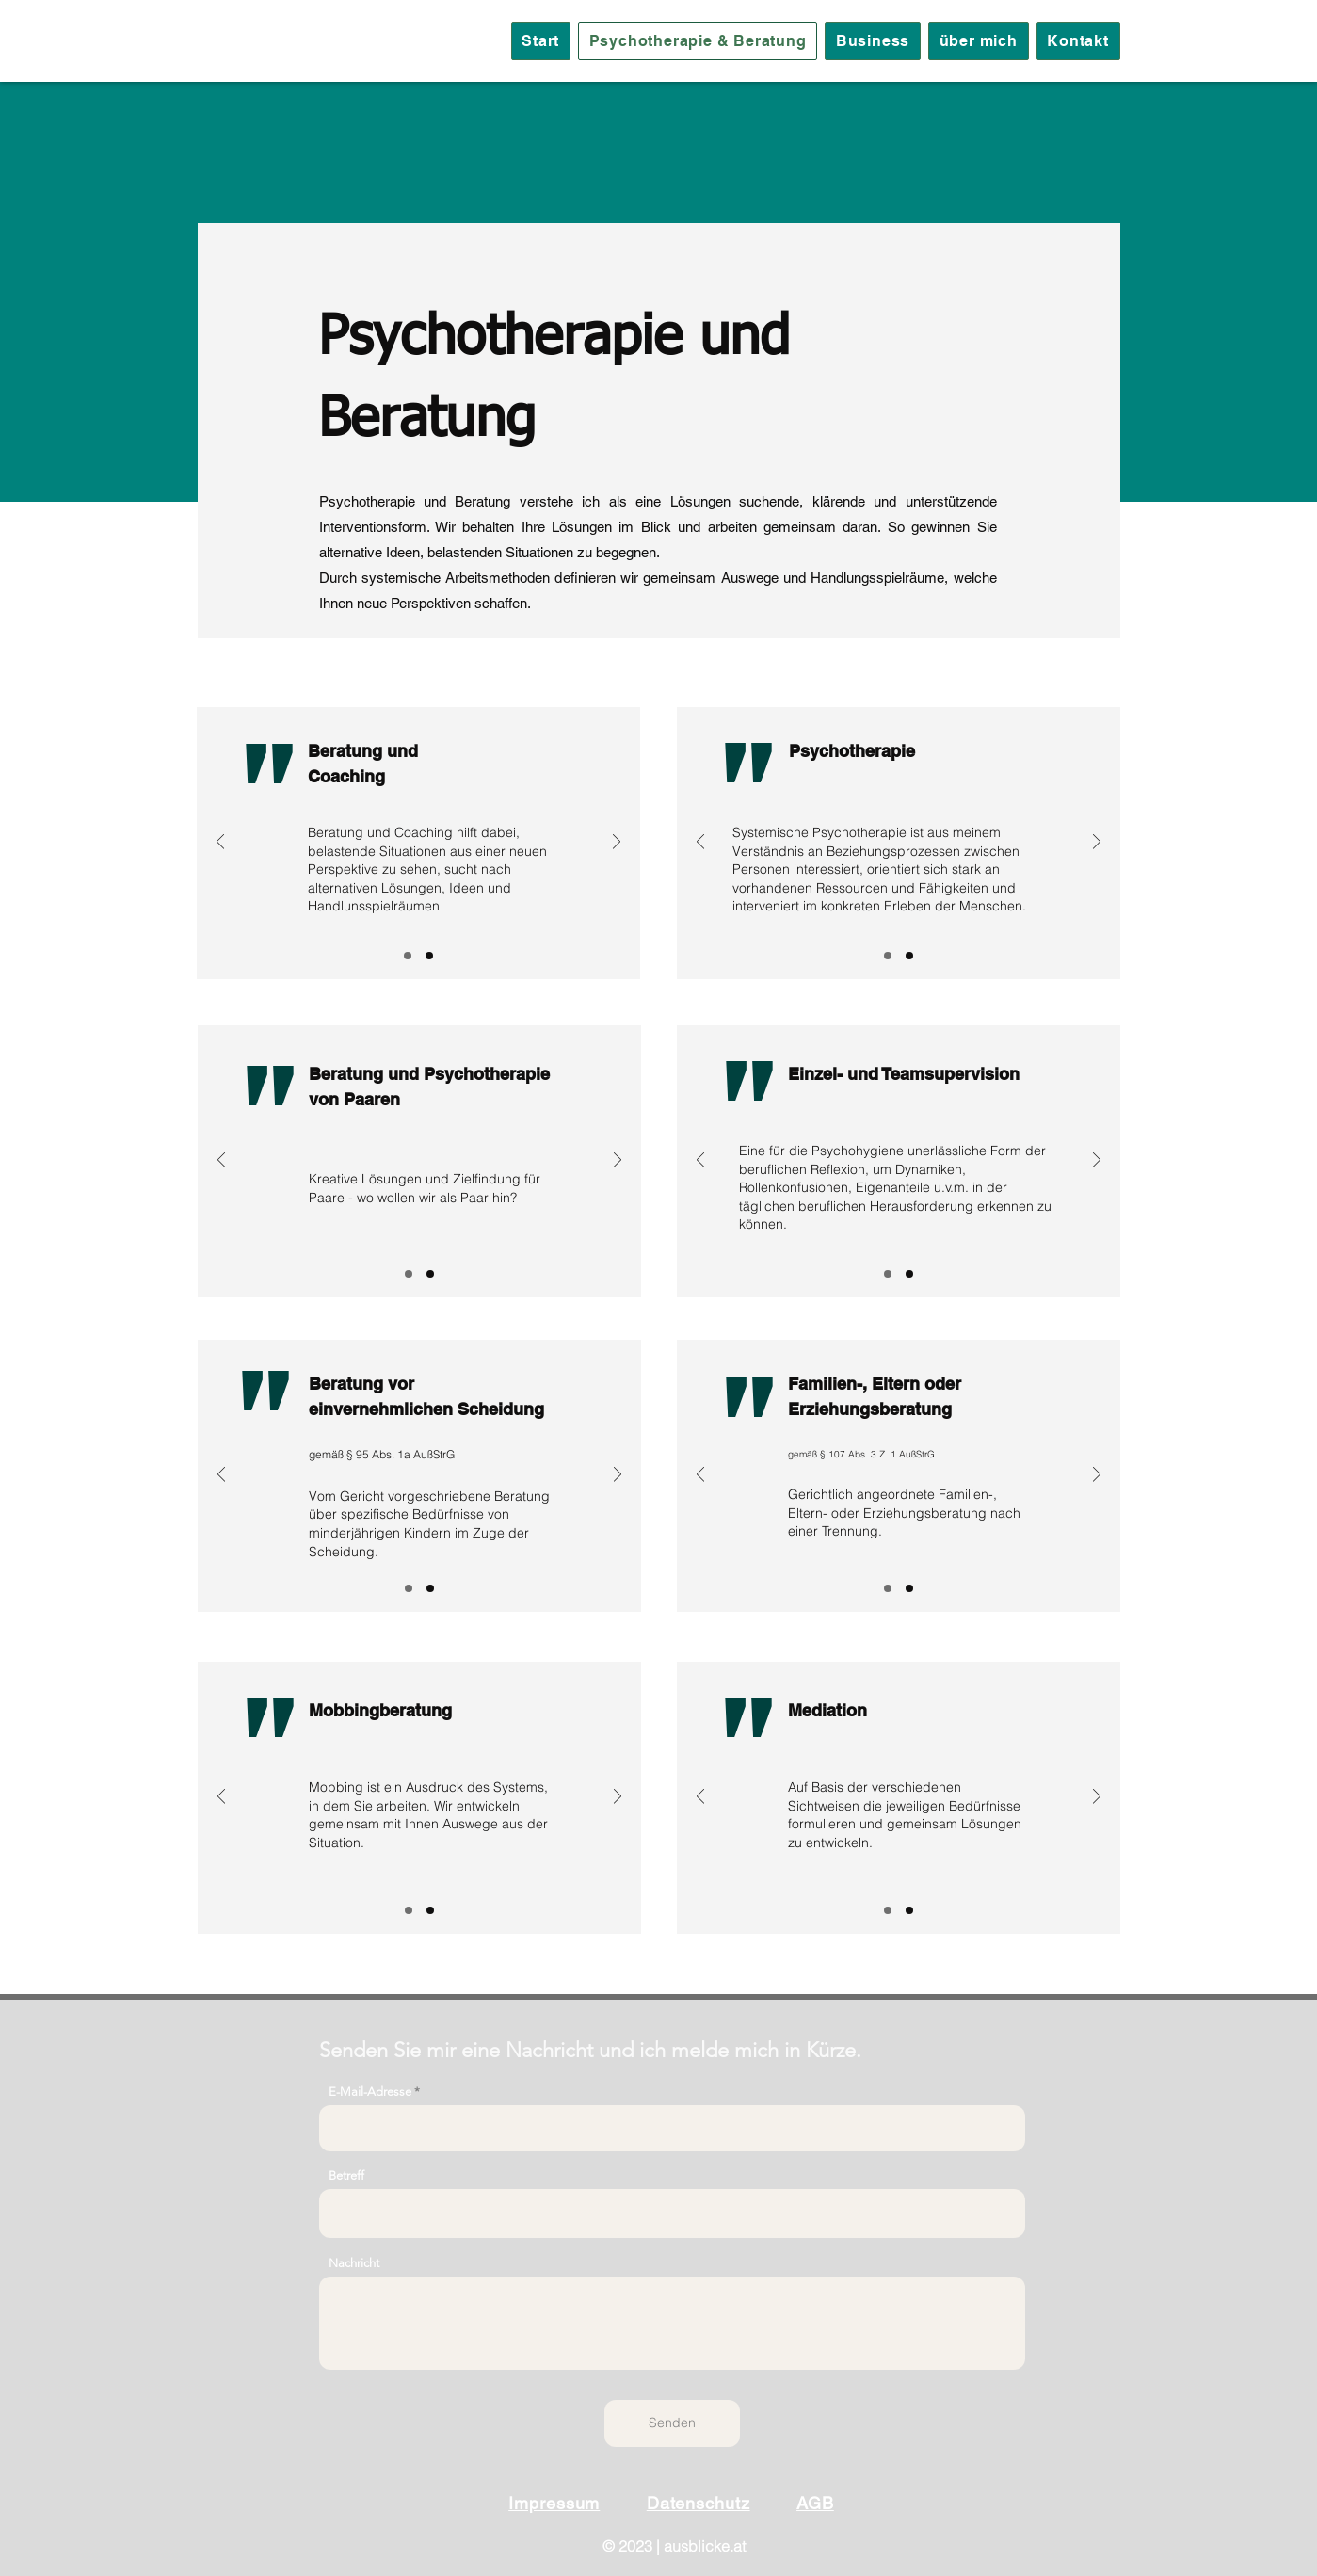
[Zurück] (220, 843)
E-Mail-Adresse (370, 2091)
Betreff (346, 2175)
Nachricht (354, 2263)
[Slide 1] (407, 955)
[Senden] (672, 2423)
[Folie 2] (429, 955)
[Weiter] (616, 843)
